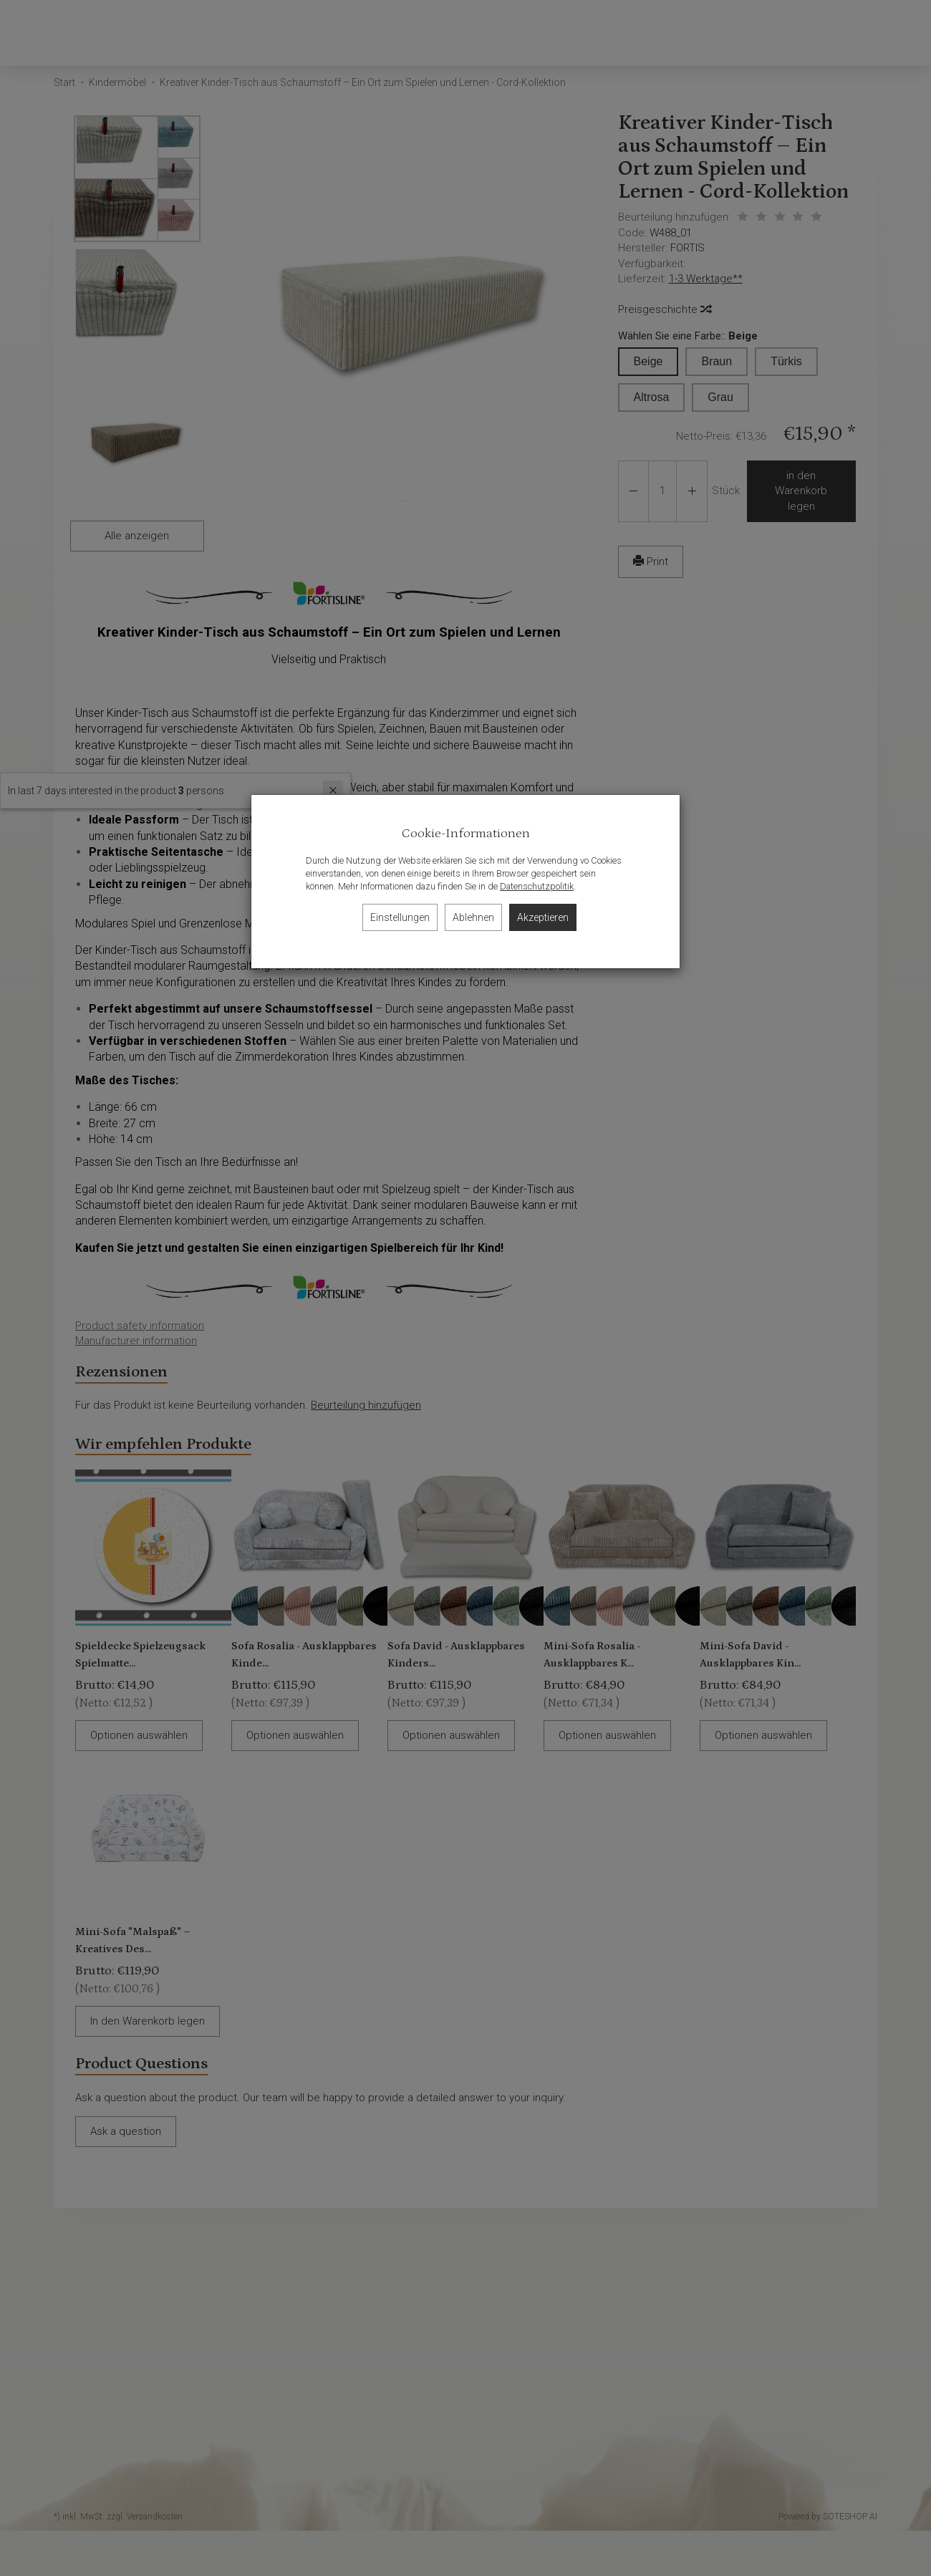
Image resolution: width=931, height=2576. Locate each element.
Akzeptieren (543, 917)
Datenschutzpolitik (537, 886)
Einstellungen (400, 917)
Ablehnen (473, 917)
